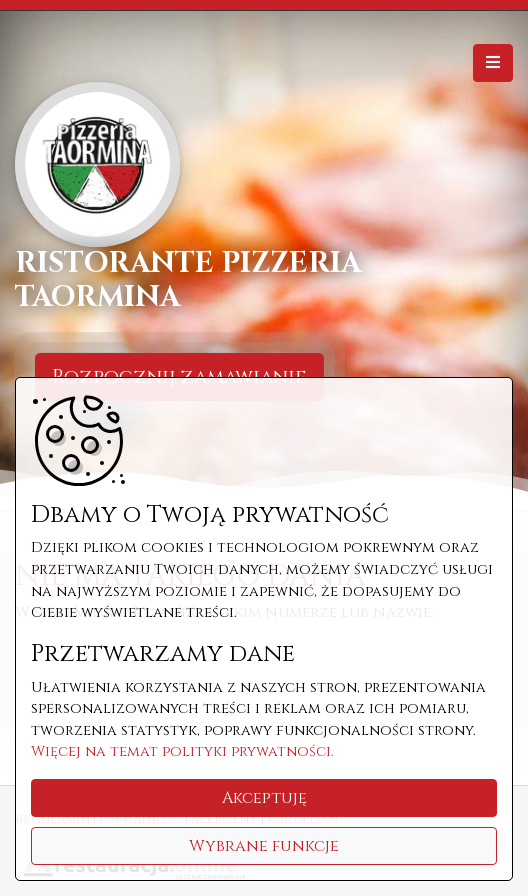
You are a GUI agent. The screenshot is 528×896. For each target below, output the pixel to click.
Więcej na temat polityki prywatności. (182, 751)
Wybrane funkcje (264, 846)
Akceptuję (264, 798)
